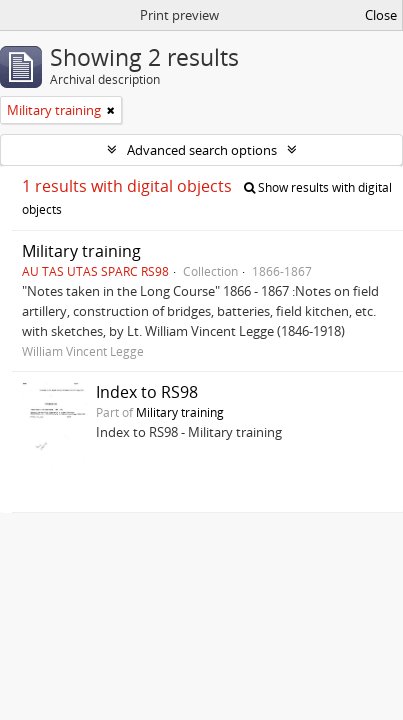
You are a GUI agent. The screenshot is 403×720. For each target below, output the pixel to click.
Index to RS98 (147, 392)
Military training (81, 251)
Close (381, 15)
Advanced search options (202, 150)
